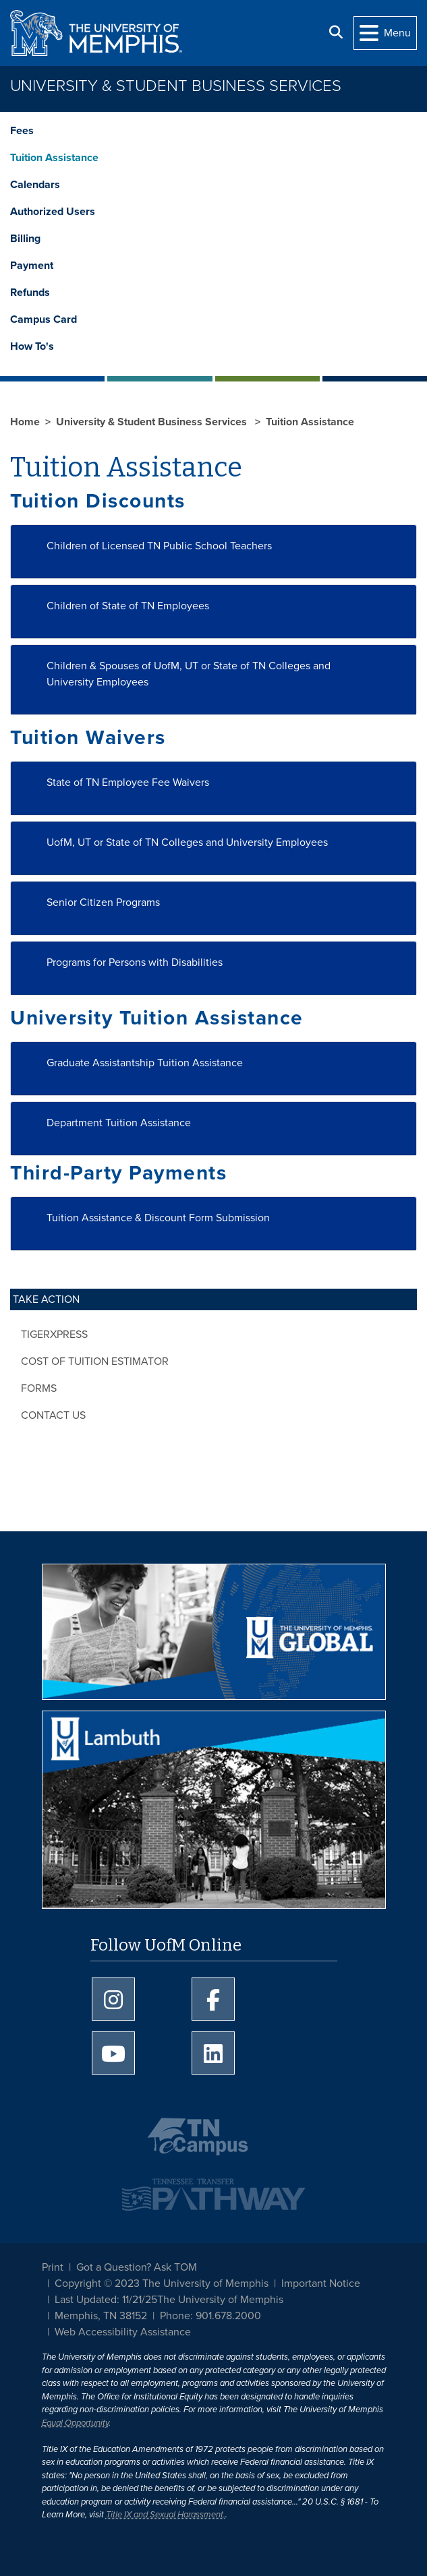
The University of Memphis (220, 2299)
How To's (32, 346)
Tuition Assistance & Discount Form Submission (158, 1218)
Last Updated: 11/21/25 (106, 2299)
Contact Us (53, 1415)
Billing (25, 238)
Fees (22, 130)
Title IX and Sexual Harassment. (165, 2514)
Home (25, 422)
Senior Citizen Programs (103, 902)
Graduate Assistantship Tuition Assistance (145, 1063)
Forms (39, 1388)
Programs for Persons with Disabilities (135, 962)
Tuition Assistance (54, 157)
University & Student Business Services (175, 86)
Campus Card (43, 319)
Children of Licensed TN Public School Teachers (159, 546)
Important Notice (320, 2283)
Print (52, 2267)
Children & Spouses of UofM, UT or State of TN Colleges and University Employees (189, 674)
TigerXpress (54, 1334)
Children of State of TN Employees (128, 606)
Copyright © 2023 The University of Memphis (161, 2283)
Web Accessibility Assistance (123, 2332)
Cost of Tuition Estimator (95, 1361)
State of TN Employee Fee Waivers (128, 782)
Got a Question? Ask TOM (136, 2267)
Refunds (30, 292)
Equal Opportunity (75, 2423)
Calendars (35, 184)
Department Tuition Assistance (119, 1123)
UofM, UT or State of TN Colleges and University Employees (187, 842)
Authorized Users (52, 211)
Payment (31, 265)
